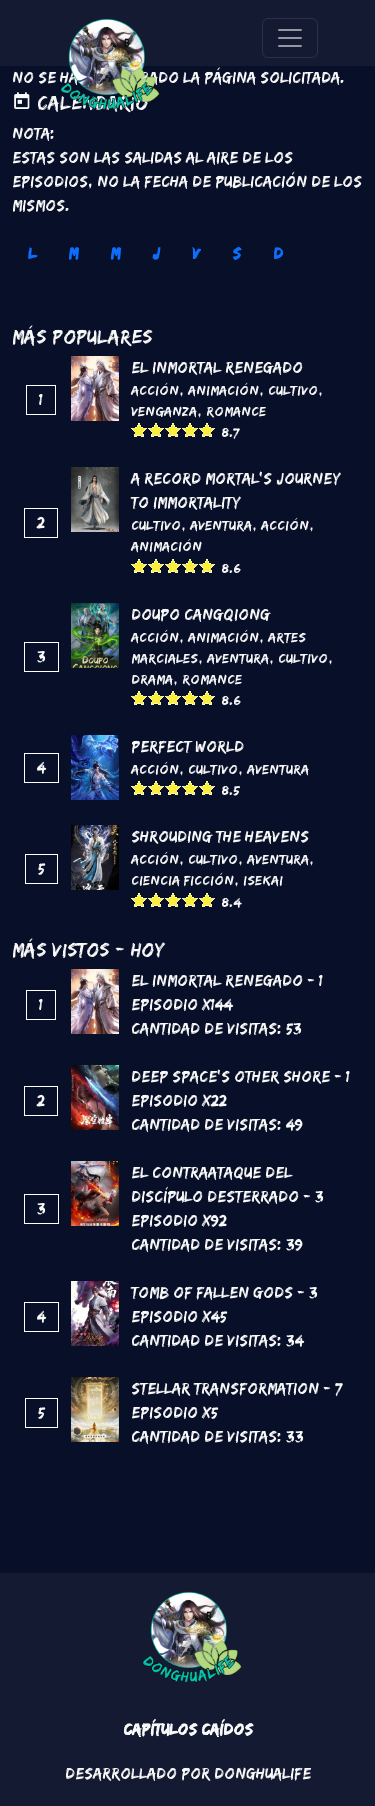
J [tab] (156, 253)
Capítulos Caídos (188, 1729)
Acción (155, 390)
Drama (152, 679)
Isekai (263, 880)
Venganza (164, 411)
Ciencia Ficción (182, 880)
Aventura (221, 525)
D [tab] (278, 253)
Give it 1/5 (139, 429)
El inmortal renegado (217, 367)
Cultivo (293, 390)
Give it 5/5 (207, 429)
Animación (223, 390)
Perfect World (187, 746)
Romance (236, 411)
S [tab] (236, 253)
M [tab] (73, 253)
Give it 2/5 (156, 429)
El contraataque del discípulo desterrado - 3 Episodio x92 (227, 1196)
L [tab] (32, 253)
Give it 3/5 (173, 429)
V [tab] (196, 253)
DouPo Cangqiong (200, 614)
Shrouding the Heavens (220, 836)
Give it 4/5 (190, 429)
